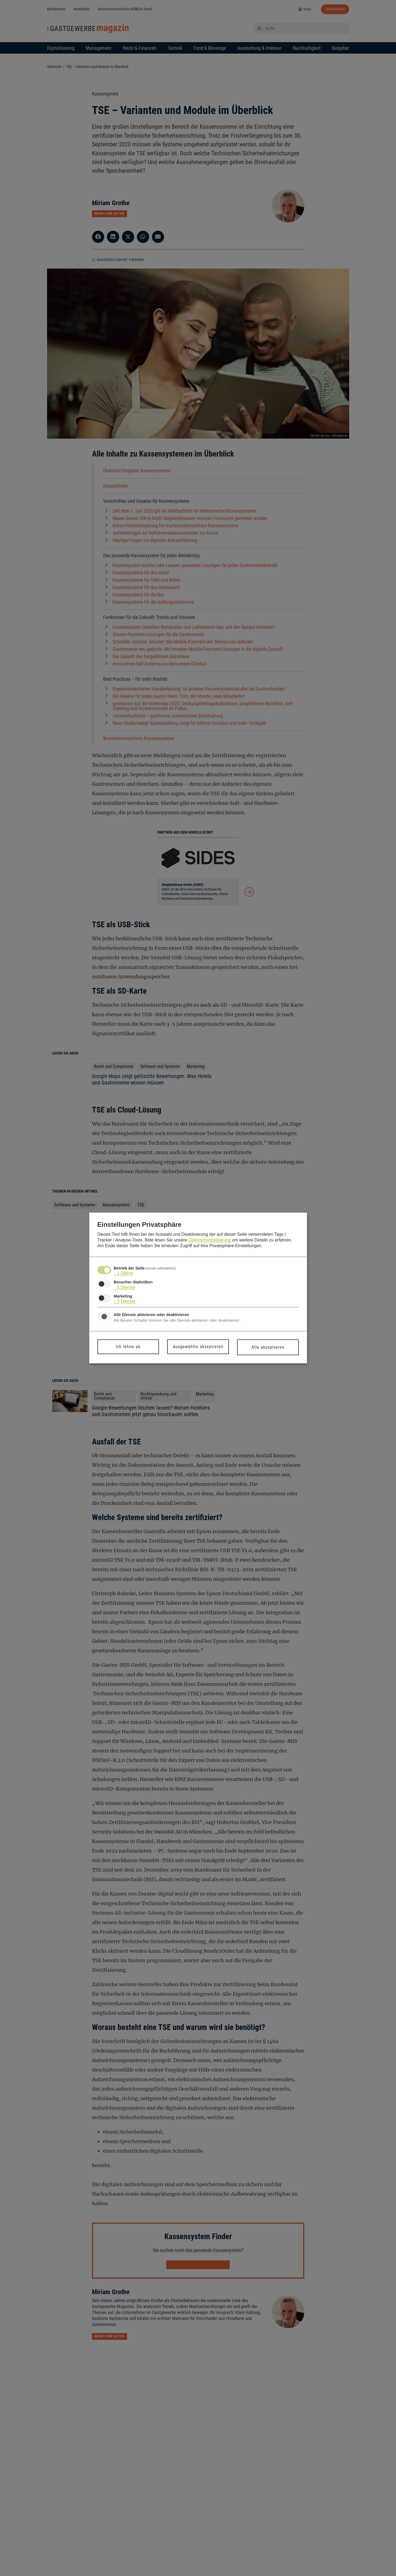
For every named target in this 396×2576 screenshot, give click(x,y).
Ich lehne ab (128, 1347)
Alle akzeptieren (268, 1347)
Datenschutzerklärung (209, 1240)
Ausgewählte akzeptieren (198, 1347)
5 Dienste (125, 1287)
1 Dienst (123, 1273)
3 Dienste (125, 1301)
